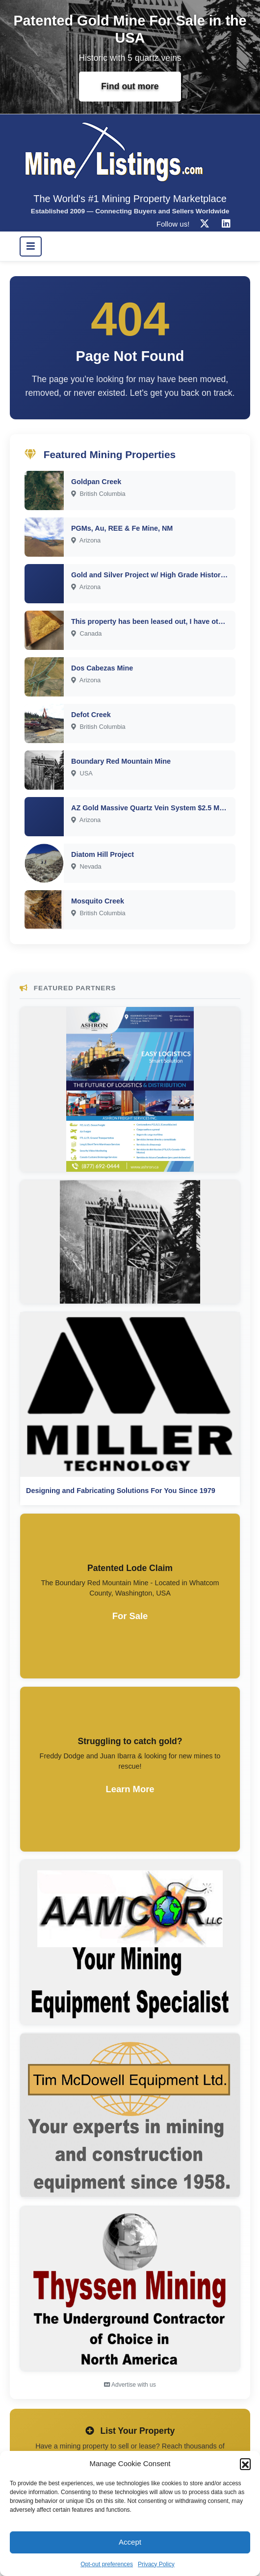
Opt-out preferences (106, 2564)
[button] (245, 2464)
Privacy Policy (156, 2564)
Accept (130, 2542)
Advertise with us (130, 2384)
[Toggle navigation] (31, 246)
